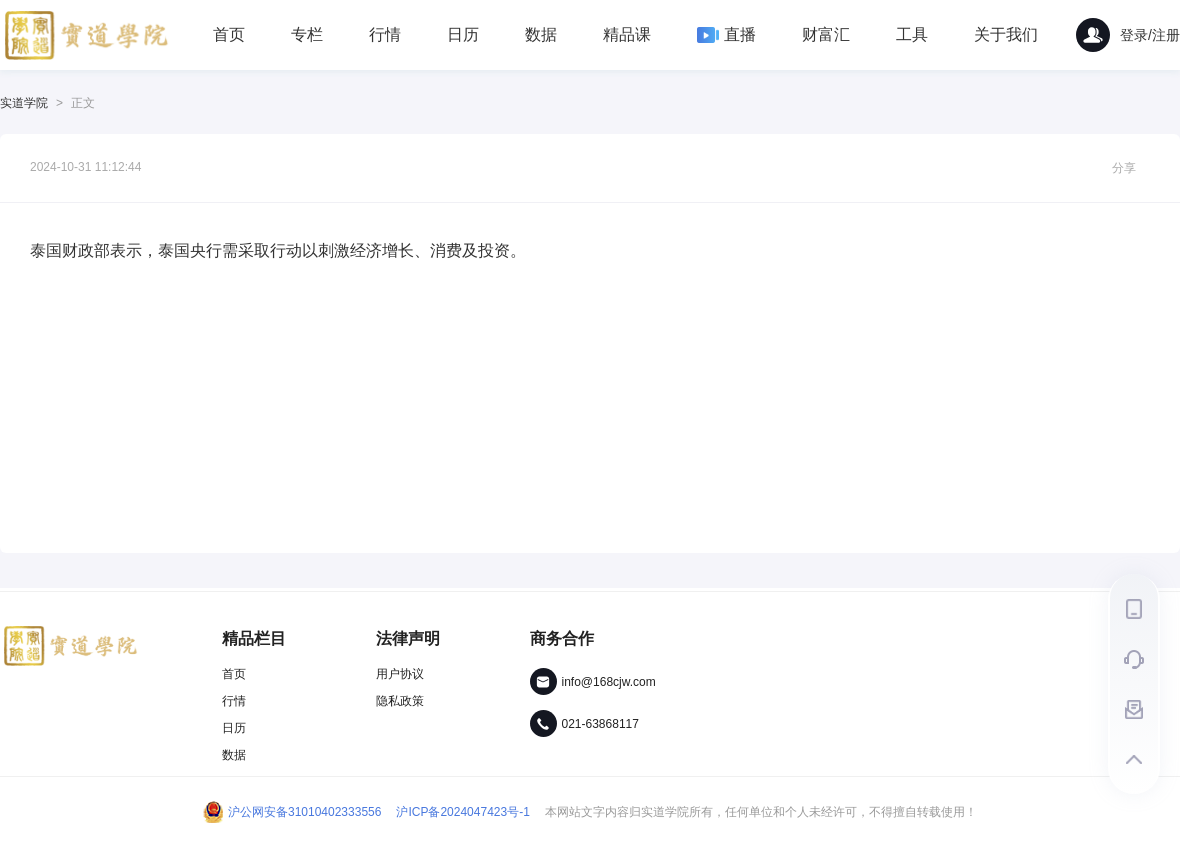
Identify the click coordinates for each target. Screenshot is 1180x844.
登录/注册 (1128, 35)
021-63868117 (600, 724)
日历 (463, 34)
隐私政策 (400, 701)
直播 (726, 34)
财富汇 (826, 34)
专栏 (307, 34)
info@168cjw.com (609, 682)
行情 (385, 34)
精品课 (627, 34)
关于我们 (1006, 34)
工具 (912, 34)
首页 (229, 34)
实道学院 (24, 103)
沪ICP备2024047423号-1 (462, 812)
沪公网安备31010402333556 (292, 812)
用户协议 (400, 674)
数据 (541, 34)
